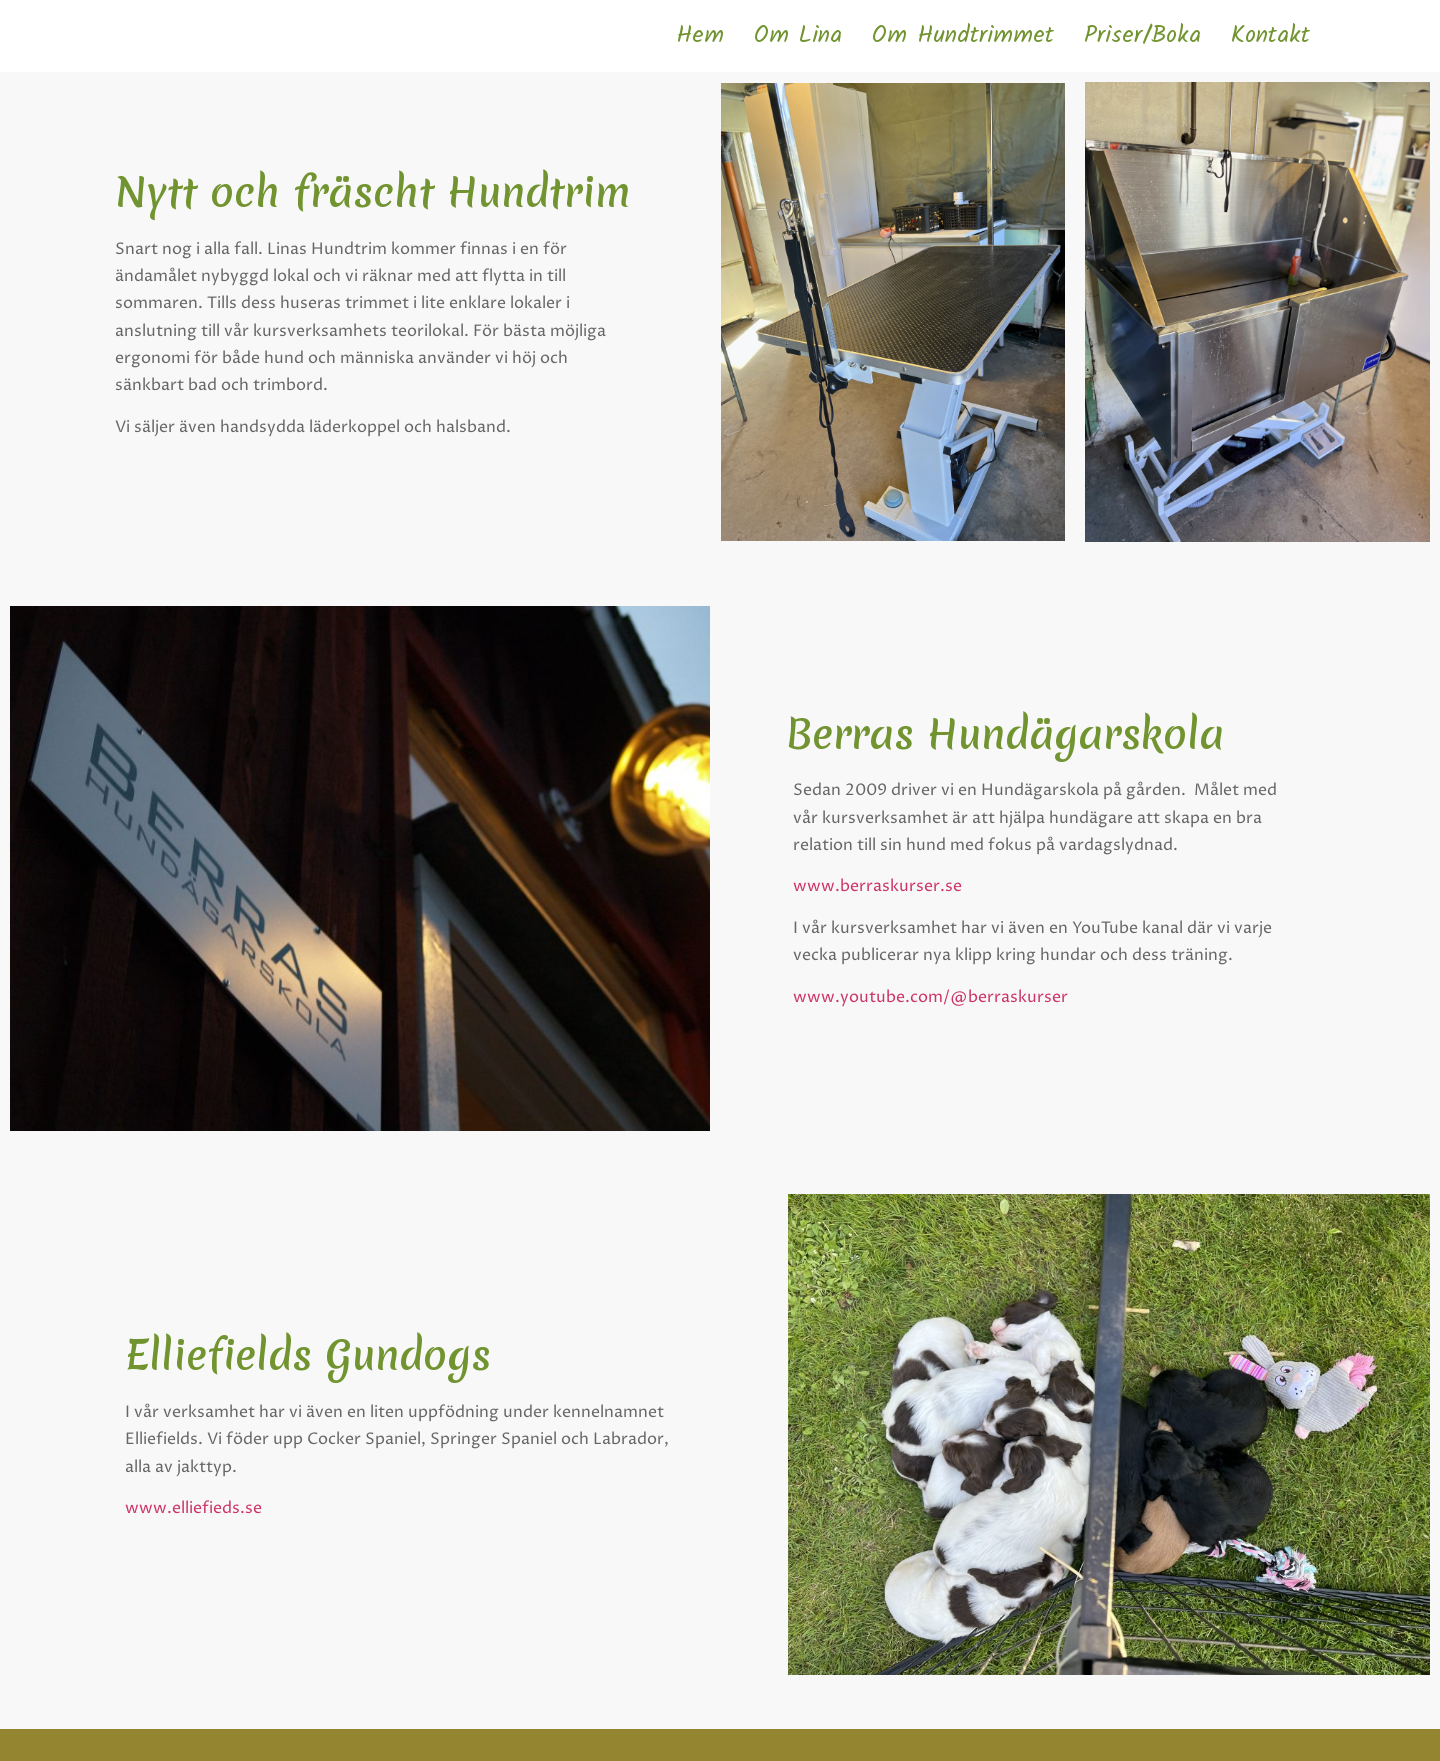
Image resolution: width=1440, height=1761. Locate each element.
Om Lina (798, 35)
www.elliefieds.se (195, 1508)
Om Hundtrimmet (963, 35)
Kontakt (1270, 35)
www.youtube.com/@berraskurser (930, 997)
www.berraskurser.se (877, 886)
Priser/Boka (1142, 35)
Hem (700, 35)
